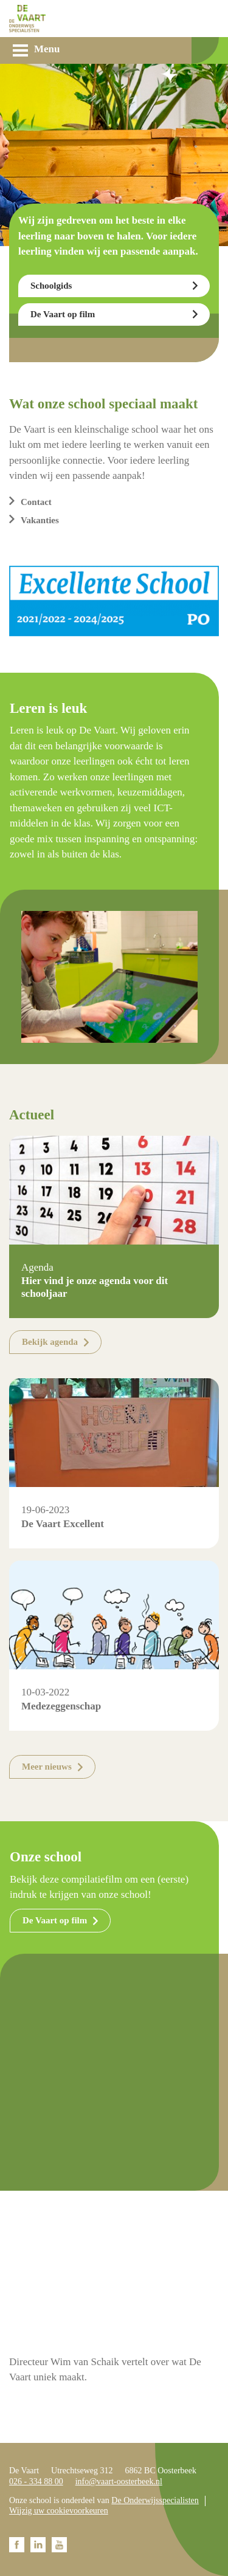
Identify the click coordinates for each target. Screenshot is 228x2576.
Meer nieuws (47, 1766)
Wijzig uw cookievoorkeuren (58, 2510)
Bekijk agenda (50, 1342)
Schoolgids (51, 285)
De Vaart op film (62, 314)
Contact (36, 502)
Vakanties (40, 520)
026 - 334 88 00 (36, 2481)
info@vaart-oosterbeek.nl (118, 2481)
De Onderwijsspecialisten (154, 2500)
